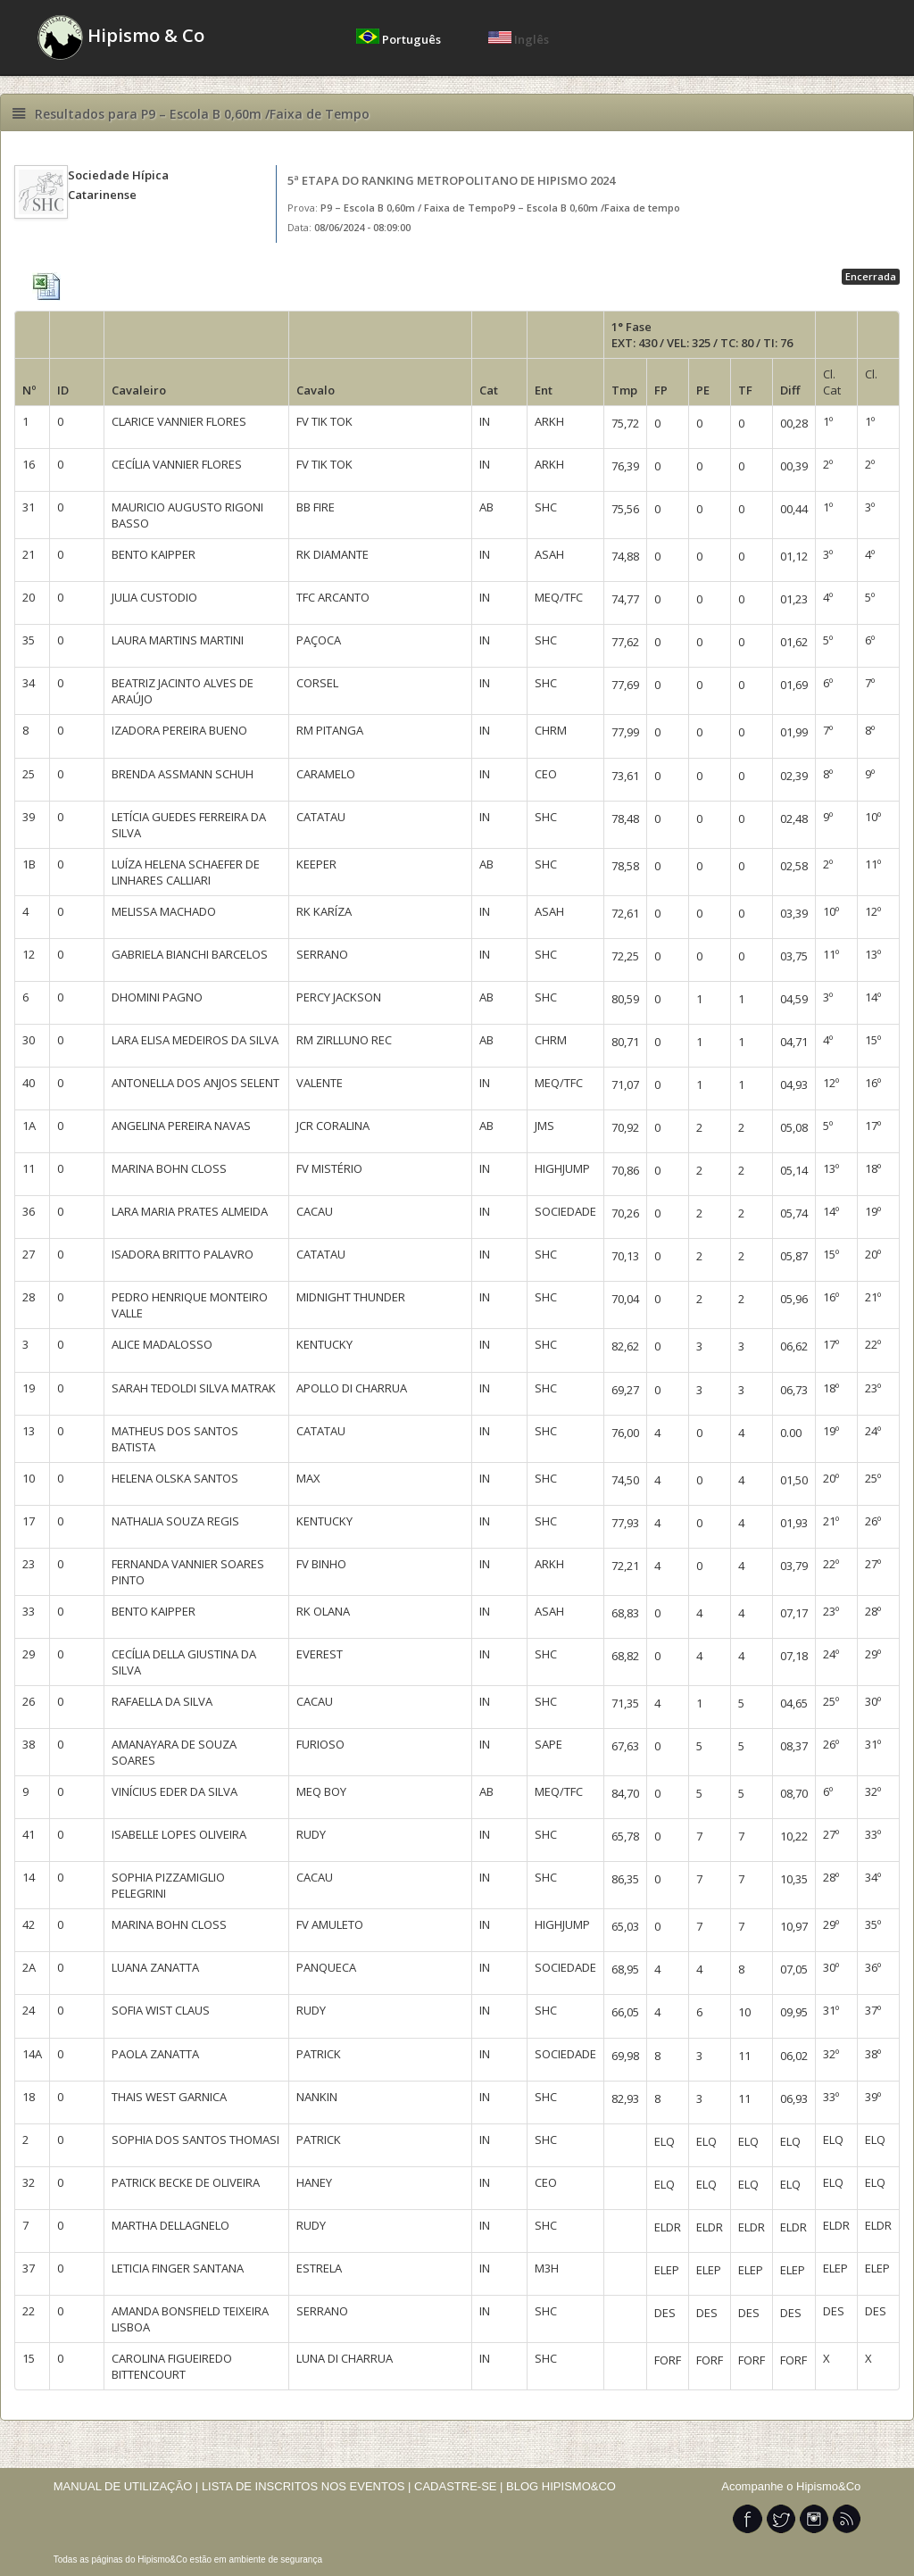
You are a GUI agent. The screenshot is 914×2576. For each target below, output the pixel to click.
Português (400, 39)
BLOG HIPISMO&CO (561, 2486)
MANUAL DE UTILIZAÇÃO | (126, 2486)
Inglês (518, 39)
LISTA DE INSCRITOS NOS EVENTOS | (306, 2486)
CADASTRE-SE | (460, 2486)
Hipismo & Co (120, 37)
